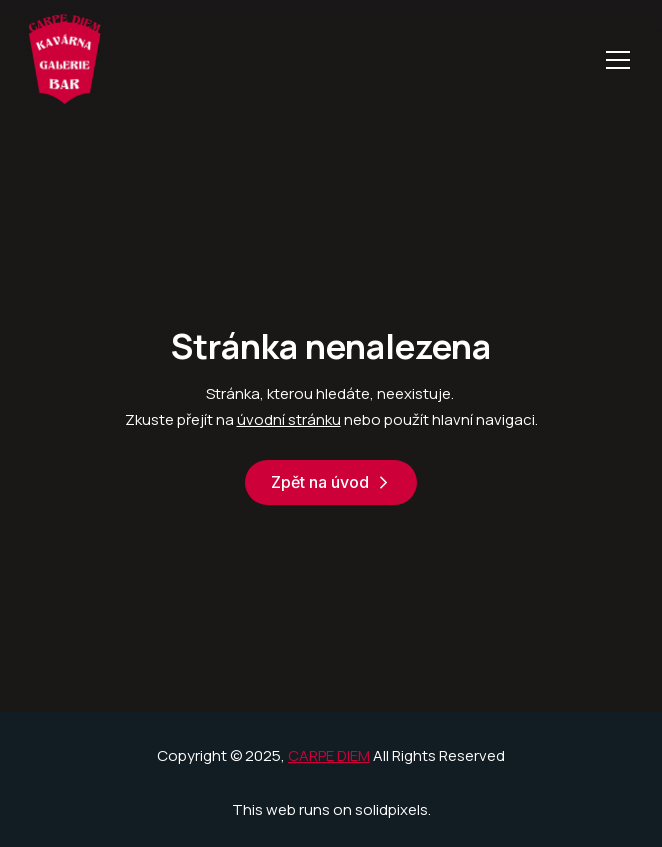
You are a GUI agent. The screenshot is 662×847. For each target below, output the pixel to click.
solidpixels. (393, 809)
